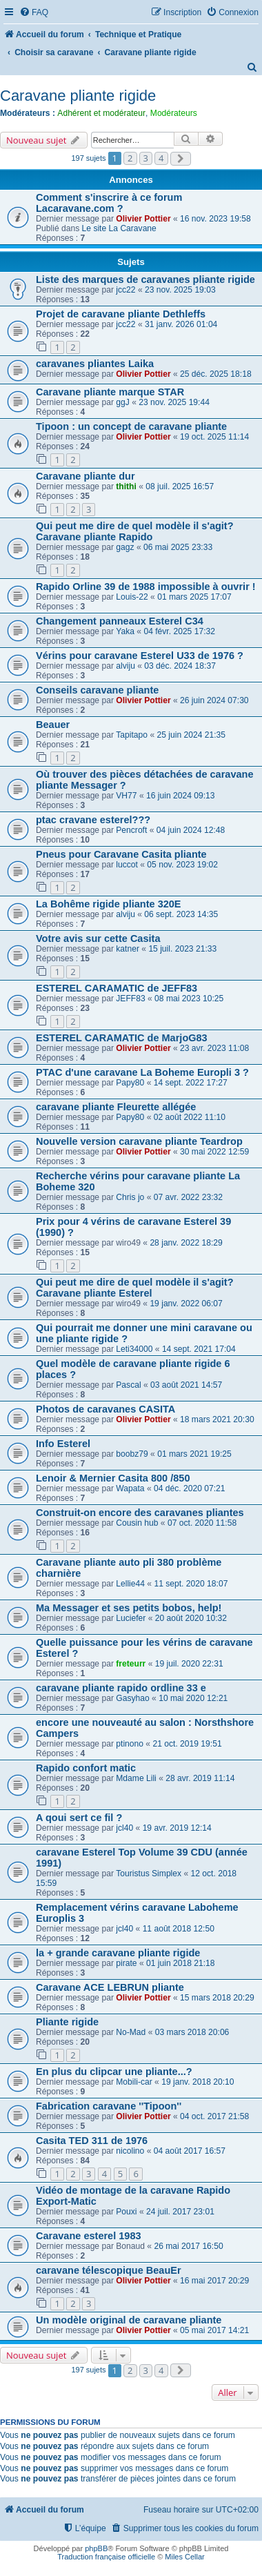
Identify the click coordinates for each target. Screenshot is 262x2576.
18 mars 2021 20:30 (217, 1419)
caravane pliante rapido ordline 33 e (121, 1687)
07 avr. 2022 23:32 (188, 1197)
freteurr (130, 1664)
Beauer (53, 724)
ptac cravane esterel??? (93, 819)
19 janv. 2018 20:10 (197, 2082)
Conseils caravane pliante (97, 690)
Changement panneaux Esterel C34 (119, 621)
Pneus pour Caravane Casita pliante (121, 854)
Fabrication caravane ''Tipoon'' (108, 2106)
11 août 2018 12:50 (178, 1929)
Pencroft (131, 830)
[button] (180, 159)
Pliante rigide (67, 2021)
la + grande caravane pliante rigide (118, 1952)
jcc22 (125, 290)
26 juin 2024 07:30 (214, 700)
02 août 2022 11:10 (189, 1117)
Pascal (128, 1385)
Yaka (125, 631)
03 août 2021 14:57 (186, 1385)
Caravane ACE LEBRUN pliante (110, 1987)
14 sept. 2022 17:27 (191, 1083)
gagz (125, 547)
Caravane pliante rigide (78, 95)
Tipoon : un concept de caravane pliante (131, 426)
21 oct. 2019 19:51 (186, 1744)
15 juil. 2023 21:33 (182, 949)
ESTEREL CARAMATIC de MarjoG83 (122, 1037)
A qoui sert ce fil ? (79, 1817)
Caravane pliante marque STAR (110, 391)
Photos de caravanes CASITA (105, 1409)
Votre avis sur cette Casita (98, 938)
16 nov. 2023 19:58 (215, 219)
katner (127, 949)
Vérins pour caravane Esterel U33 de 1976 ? (139, 655)
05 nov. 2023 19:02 (182, 864)
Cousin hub (137, 1523)
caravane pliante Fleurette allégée (116, 1106)
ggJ (123, 402)
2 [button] (130, 158)
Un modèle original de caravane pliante (128, 2320)
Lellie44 (130, 1584)
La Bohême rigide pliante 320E (108, 904)
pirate (126, 1963)
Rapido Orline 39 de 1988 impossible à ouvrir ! (146, 586)
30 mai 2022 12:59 (214, 1152)
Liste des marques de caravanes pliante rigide (145, 279)
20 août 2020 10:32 (191, 1618)
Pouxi (126, 2211)
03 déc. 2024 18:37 (180, 666)
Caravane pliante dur (85, 476)
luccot (127, 864)
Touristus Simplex (148, 1873)
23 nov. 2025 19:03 (180, 290)
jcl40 (124, 1828)
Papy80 (130, 1083)
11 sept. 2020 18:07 (191, 1584)
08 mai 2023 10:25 (188, 998)
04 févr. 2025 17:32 (179, 631)
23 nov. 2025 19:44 (174, 402)
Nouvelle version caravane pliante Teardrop (139, 1141)
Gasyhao (132, 1698)
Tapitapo (132, 735)
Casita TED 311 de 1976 (92, 2140)
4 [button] (161, 158)
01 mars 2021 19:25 (194, 1454)
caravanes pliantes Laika (95, 363)
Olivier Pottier (143, 219)
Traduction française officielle (106, 2557)
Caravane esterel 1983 (88, 2235)
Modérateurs (173, 113)
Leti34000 (134, 1349)
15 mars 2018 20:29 (217, 1998)
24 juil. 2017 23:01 (180, 2211)
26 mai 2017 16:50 (188, 2246)
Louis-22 (132, 597)
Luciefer (130, 1618)
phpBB (96, 2548)
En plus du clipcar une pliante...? (114, 2071)
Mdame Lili (136, 1778)
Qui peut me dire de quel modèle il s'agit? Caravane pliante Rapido (135, 531)
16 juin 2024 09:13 (180, 795)
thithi (126, 486)
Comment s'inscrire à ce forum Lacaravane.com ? (109, 203)
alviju (125, 666)
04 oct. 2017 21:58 (214, 2116)
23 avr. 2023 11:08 (214, 1048)
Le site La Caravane (119, 228)
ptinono (129, 1744)
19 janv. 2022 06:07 (186, 1303)
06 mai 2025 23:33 (177, 547)
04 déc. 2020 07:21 (189, 1488)
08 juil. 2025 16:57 (179, 486)
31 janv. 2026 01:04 (181, 324)
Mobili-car (134, 2082)
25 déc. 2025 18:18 (216, 374)
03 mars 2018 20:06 (192, 2032)
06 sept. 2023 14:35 (181, 914)
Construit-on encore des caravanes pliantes (140, 1512)
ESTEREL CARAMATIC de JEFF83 (116, 988)
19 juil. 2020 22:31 (189, 1664)
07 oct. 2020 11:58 (202, 1523)
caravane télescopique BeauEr (108, 2270)
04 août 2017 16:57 (189, 2151)
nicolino (130, 2151)
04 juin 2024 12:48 (191, 830)
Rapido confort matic (86, 1767)
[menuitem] (33, 12)
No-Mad (130, 2032)
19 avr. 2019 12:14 (177, 1828)
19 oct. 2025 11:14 (214, 437)
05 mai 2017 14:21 (214, 2330)
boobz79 (132, 1454)
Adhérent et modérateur (101, 113)
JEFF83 (130, 998)
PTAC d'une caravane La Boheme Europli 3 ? (142, 1072)
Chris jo (130, 1197)
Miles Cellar (184, 2557)
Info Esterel (63, 1443)
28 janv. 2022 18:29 (186, 1243)
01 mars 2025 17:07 (194, 597)
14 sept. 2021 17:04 (199, 1349)
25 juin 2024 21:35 (191, 735)
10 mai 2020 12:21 (193, 1698)
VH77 (126, 795)
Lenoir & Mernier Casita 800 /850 (113, 1478)
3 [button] (145, 158)
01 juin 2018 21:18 (180, 1963)
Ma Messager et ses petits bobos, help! (128, 1607)
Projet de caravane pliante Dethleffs (120, 313)
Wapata (130, 1488)
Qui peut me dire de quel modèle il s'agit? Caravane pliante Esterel (135, 1288)
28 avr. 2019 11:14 (199, 1778)
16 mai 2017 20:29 (214, 2280)
